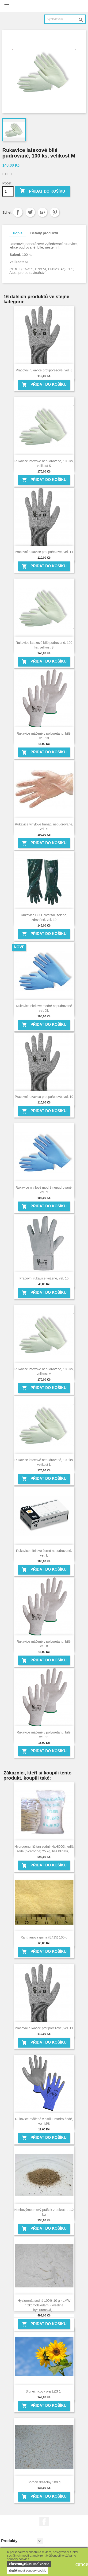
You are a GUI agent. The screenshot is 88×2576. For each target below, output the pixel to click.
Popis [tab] (18, 233)
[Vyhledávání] (65, 19)
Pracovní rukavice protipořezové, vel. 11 (44, 552)
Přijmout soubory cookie (27, 2571)
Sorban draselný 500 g (44, 2482)
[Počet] (8, 191)
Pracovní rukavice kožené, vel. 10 (44, 1278)
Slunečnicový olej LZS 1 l (44, 2391)
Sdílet (18, 212)
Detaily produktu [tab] (44, 233)
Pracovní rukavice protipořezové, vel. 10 (44, 1097)
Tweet (30, 212)
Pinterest (54, 212)
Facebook (44, 2521)
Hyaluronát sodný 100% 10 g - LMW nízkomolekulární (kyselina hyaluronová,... (44, 2305)
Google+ (42, 212)
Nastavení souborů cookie (29, 2564)
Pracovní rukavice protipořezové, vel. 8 (44, 370)
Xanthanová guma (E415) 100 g (44, 1937)
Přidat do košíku (42, 191)
